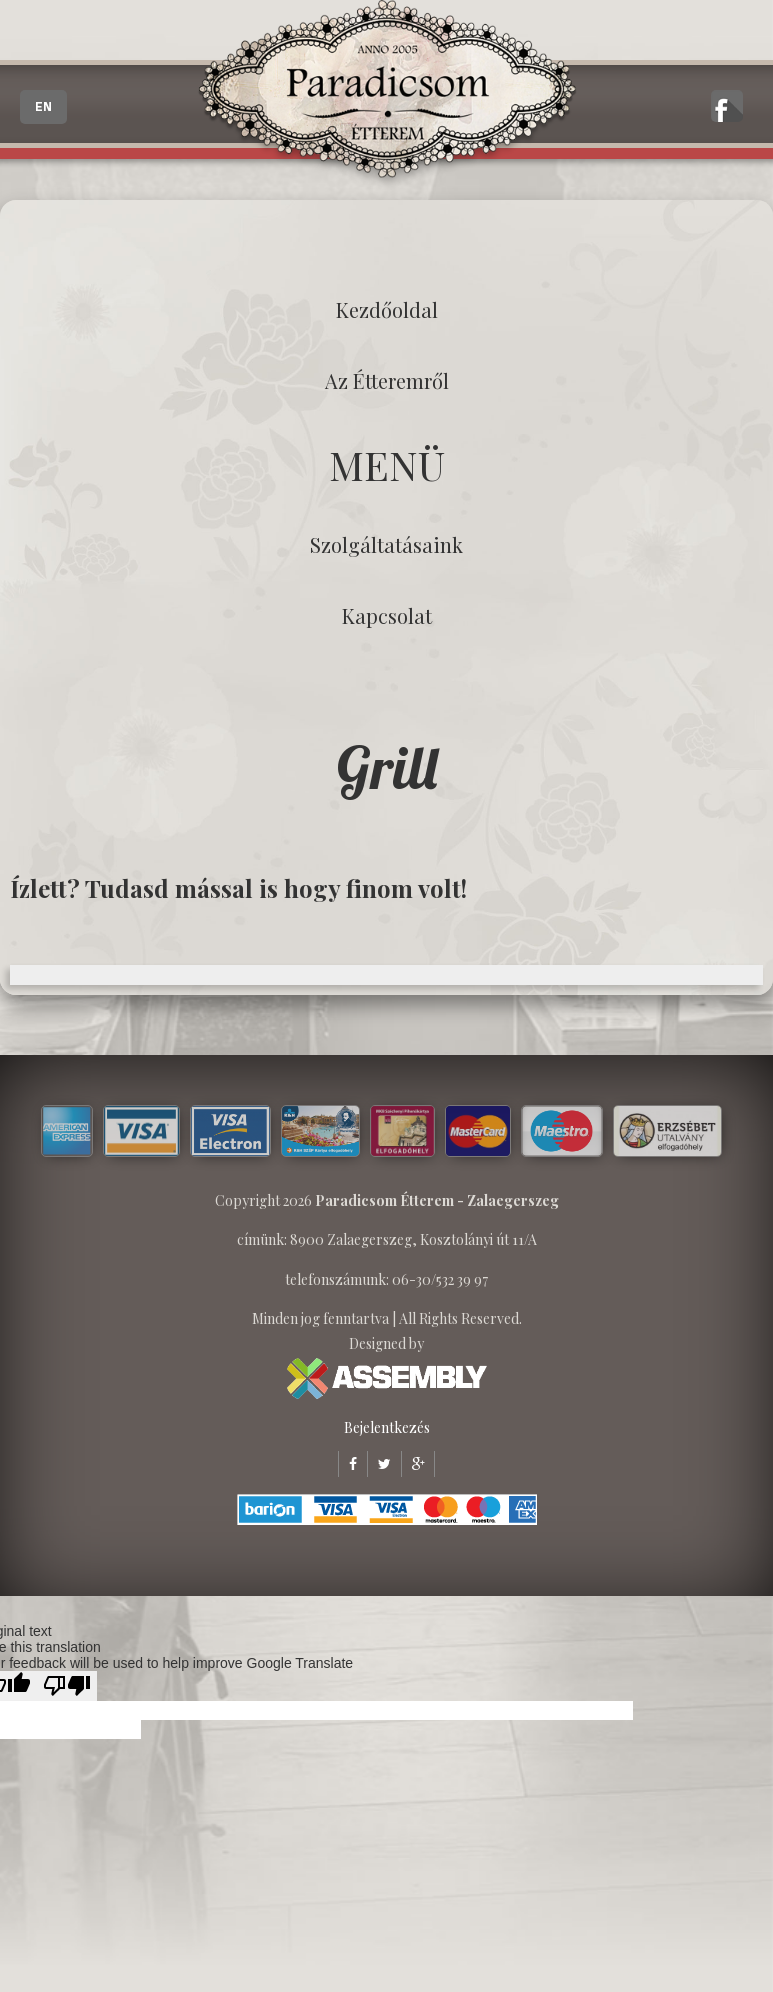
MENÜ (387, 464)
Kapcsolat (387, 615)
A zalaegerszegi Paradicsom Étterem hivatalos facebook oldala (727, 106)
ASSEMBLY (387, 1378)
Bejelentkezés (387, 1427)
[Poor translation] (67, 1686)
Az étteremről (387, 380)
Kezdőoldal (387, 309)
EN (43, 107)
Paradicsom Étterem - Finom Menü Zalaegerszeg (387, 95)
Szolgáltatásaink (386, 544)
